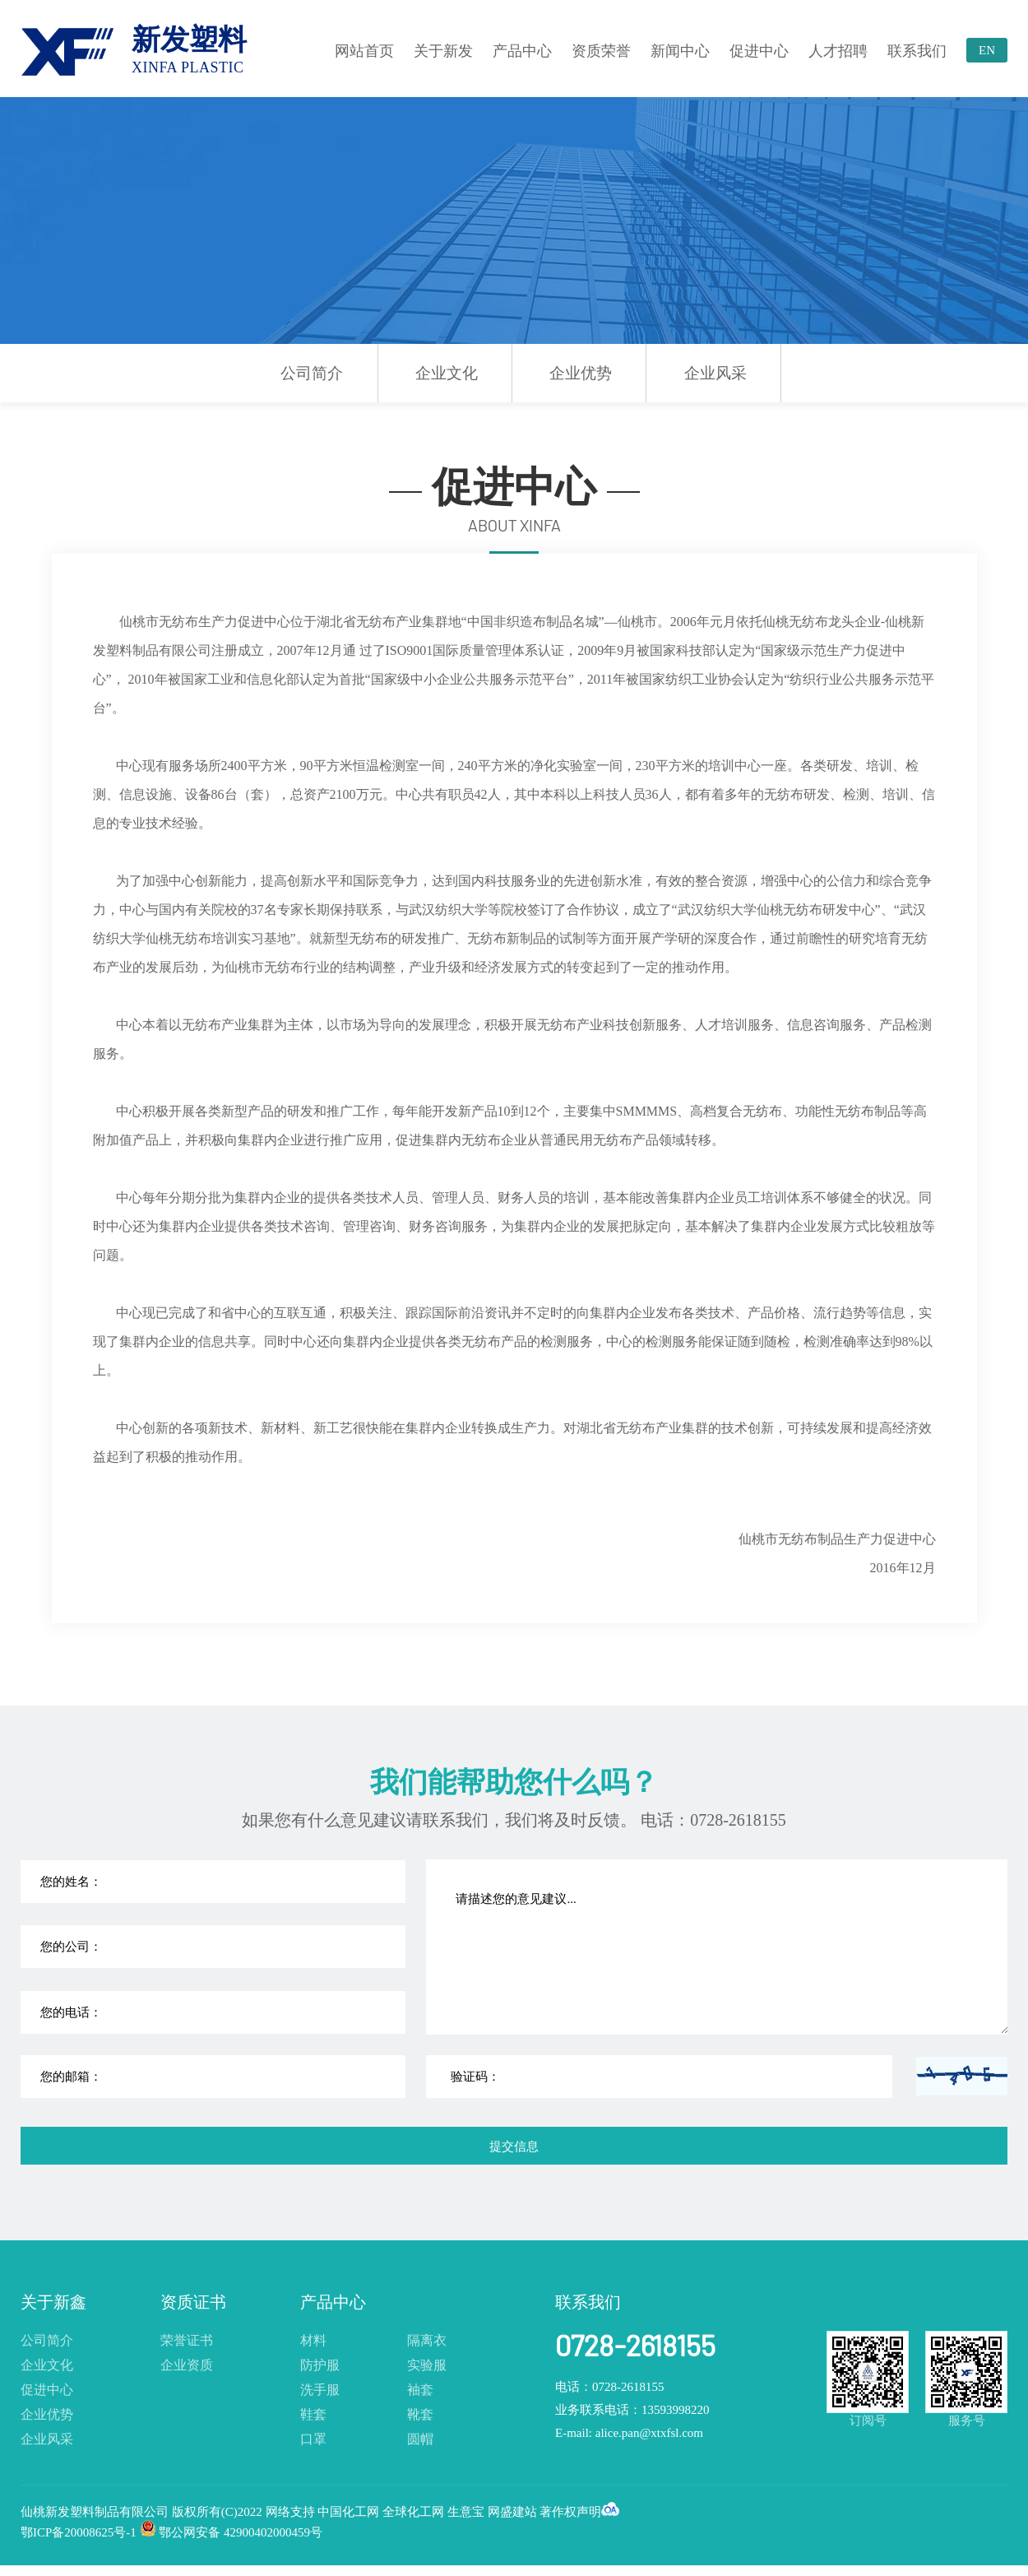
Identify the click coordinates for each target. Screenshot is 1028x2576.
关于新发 (443, 51)
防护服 (320, 2365)
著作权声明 (570, 2511)
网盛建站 (512, 2511)
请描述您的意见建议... (717, 1947)
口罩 (313, 2439)
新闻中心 (680, 51)
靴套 (420, 2414)
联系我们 (917, 51)
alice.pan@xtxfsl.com (649, 2432)
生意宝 (465, 2511)
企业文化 (446, 373)
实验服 (427, 2365)
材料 (313, 2340)
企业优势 (580, 373)
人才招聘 (838, 51)
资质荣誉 (601, 51)
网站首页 (364, 51)
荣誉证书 (186, 2340)
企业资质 (186, 2365)
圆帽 (420, 2439)
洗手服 (320, 2390)
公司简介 (311, 373)
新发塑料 (189, 50)
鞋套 (313, 2414)
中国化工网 (348, 2511)
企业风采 (715, 373)
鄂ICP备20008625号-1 (79, 2532)
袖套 (420, 2390)
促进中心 (759, 51)
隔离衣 (427, 2340)
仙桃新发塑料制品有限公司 (96, 2511)
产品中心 (522, 51)
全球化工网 (413, 2511)
